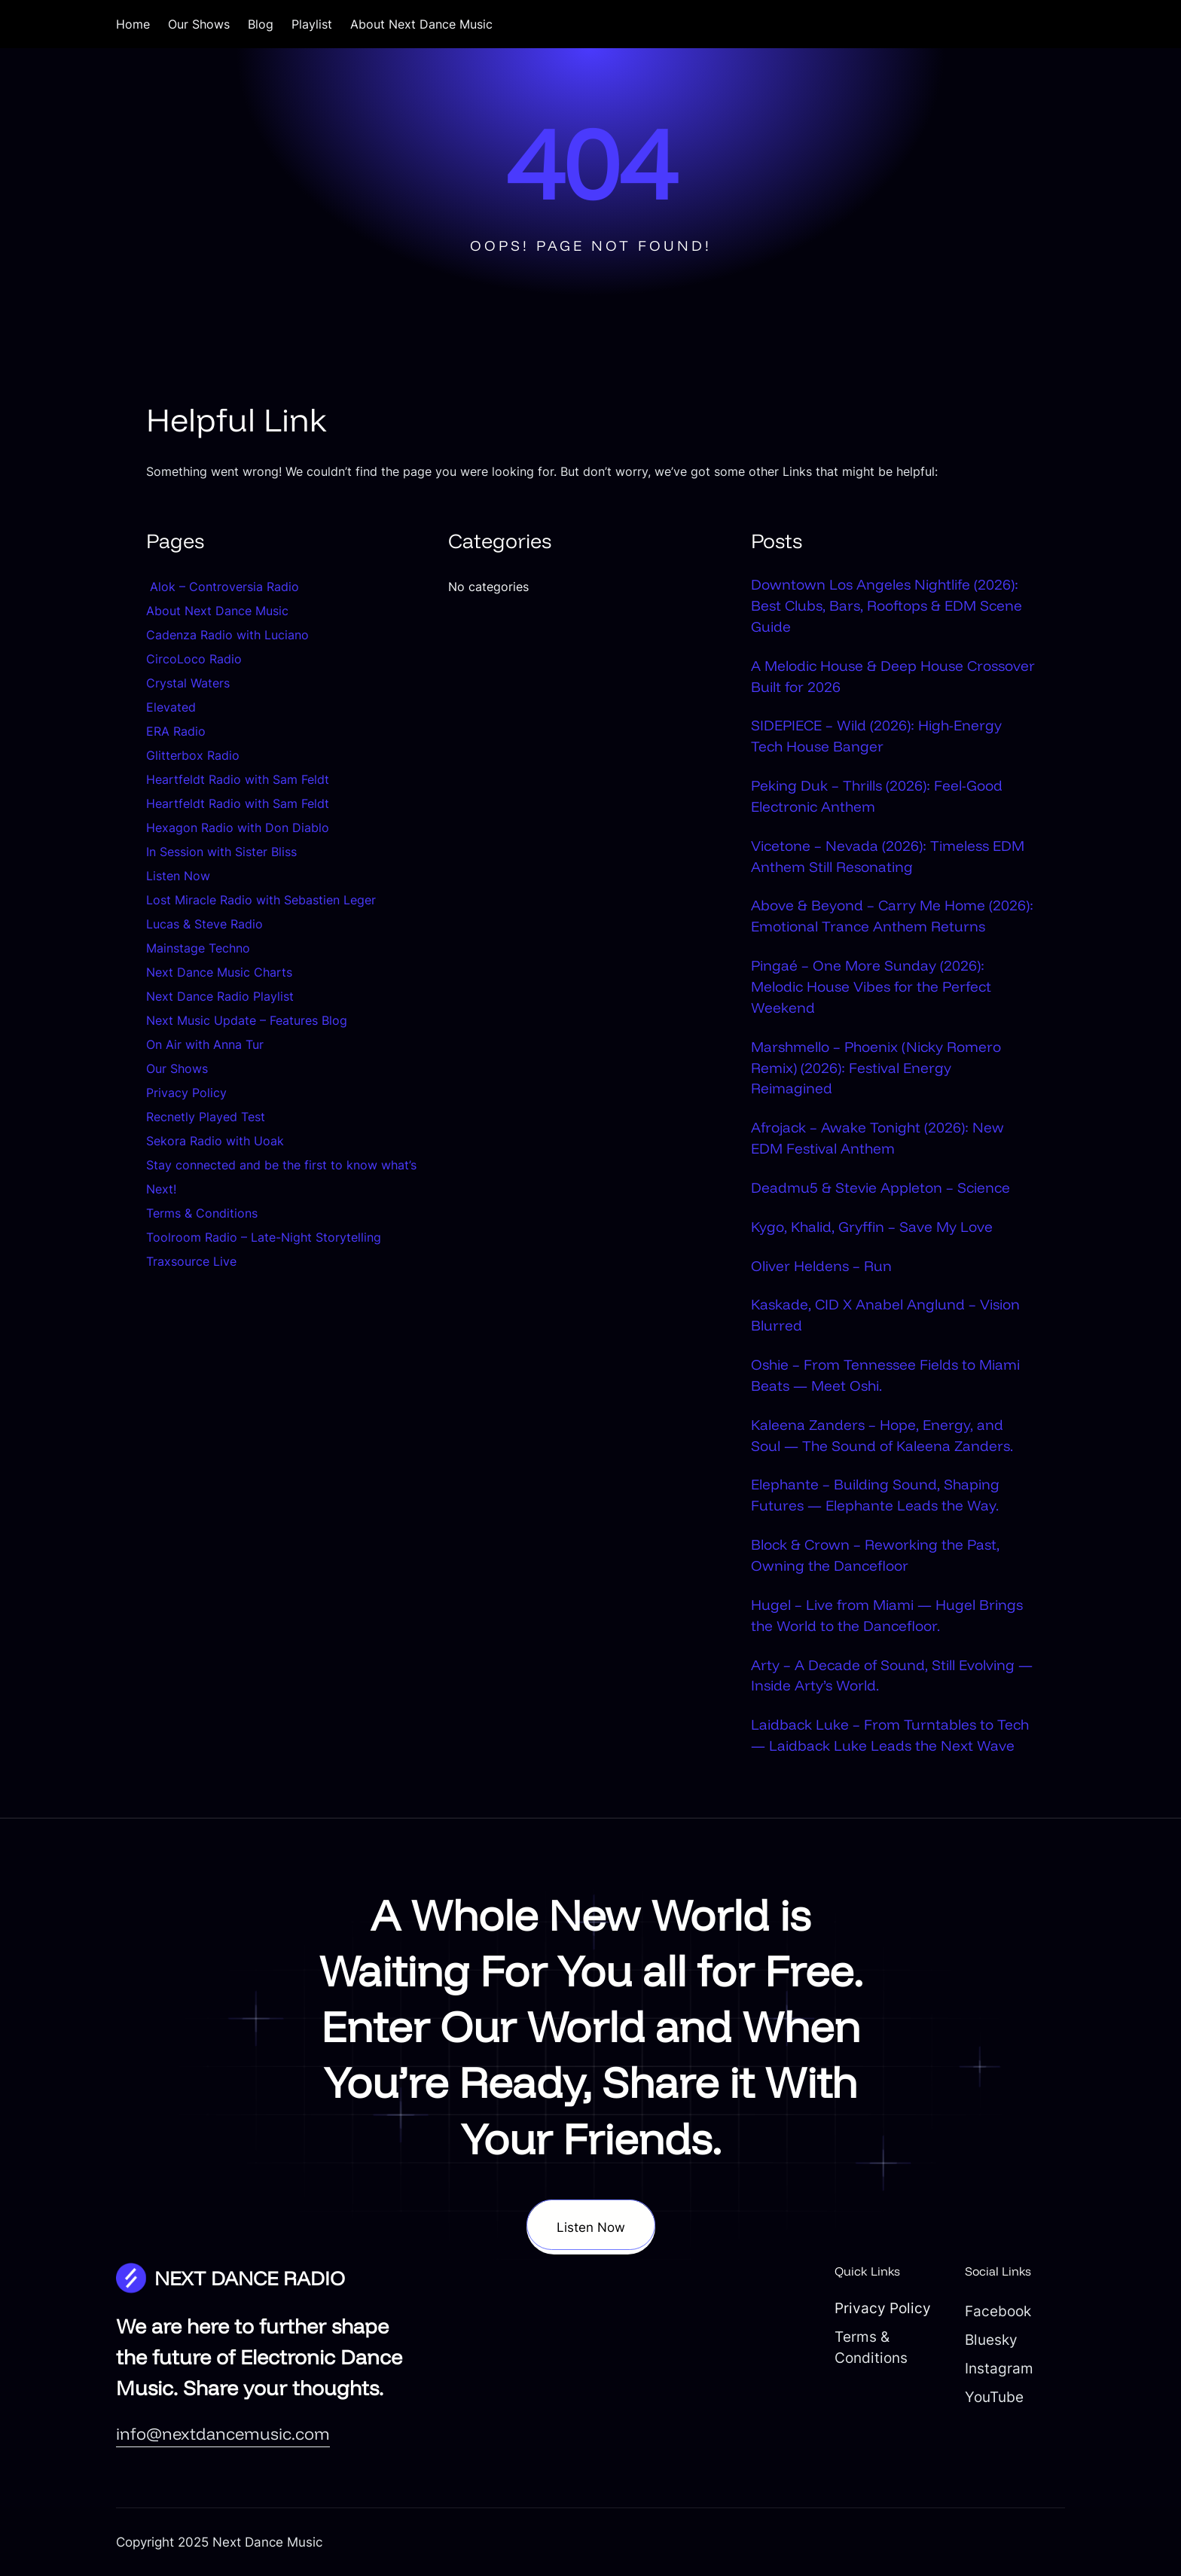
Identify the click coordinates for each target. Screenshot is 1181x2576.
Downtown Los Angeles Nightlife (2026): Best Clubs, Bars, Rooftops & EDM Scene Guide (886, 605)
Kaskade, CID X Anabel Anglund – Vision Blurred (885, 1314)
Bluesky (991, 2339)
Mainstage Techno (198, 948)
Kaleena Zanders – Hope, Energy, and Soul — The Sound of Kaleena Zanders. (882, 1435)
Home (133, 24)
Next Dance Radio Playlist (220, 996)
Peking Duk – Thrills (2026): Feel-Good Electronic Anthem (876, 795)
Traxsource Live (191, 1261)
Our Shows (177, 1068)
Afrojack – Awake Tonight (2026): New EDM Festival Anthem (877, 1137)
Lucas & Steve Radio (204, 923)
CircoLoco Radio (194, 658)
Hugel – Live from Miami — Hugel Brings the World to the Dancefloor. (887, 1615)
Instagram (999, 2368)
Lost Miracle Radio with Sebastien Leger (261, 899)
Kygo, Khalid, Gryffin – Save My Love (872, 1227)
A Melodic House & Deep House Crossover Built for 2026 (893, 676)
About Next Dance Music (217, 610)
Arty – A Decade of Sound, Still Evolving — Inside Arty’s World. (892, 1675)
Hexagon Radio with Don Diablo (237, 827)
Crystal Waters (189, 682)
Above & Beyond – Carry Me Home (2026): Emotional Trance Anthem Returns (892, 915)
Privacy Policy (186, 1092)
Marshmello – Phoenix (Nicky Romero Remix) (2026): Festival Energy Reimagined (876, 1068)
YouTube (994, 2397)
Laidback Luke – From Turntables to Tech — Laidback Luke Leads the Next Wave (890, 1734)
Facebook (998, 2311)
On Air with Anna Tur (205, 1044)
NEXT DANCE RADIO (249, 2278)
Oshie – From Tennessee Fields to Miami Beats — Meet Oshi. (885, 1375)
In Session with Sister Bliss (221, 851)
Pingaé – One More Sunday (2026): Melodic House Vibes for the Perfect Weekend (871, 986)
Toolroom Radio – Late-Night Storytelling (263, 1237)
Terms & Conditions (202, 1213)
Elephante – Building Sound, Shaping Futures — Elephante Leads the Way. (875, 1494)
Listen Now (178, 875)
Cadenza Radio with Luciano (227, 634)
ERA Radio (176, 731)
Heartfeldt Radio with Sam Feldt (237, 779)
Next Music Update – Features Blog (246, 1020)
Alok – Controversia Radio (222, 586)
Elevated (171, 707)
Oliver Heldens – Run (821, 1266)
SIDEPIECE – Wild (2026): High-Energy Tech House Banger (876, 735)
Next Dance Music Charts (219, 972)
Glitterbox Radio (193, 755)
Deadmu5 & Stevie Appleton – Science (880, 1187)
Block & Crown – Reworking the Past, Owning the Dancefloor (875, 1555)
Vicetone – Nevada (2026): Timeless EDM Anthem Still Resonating (887, 856)
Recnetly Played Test (205, 1116)
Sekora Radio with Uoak (215, 1140)
